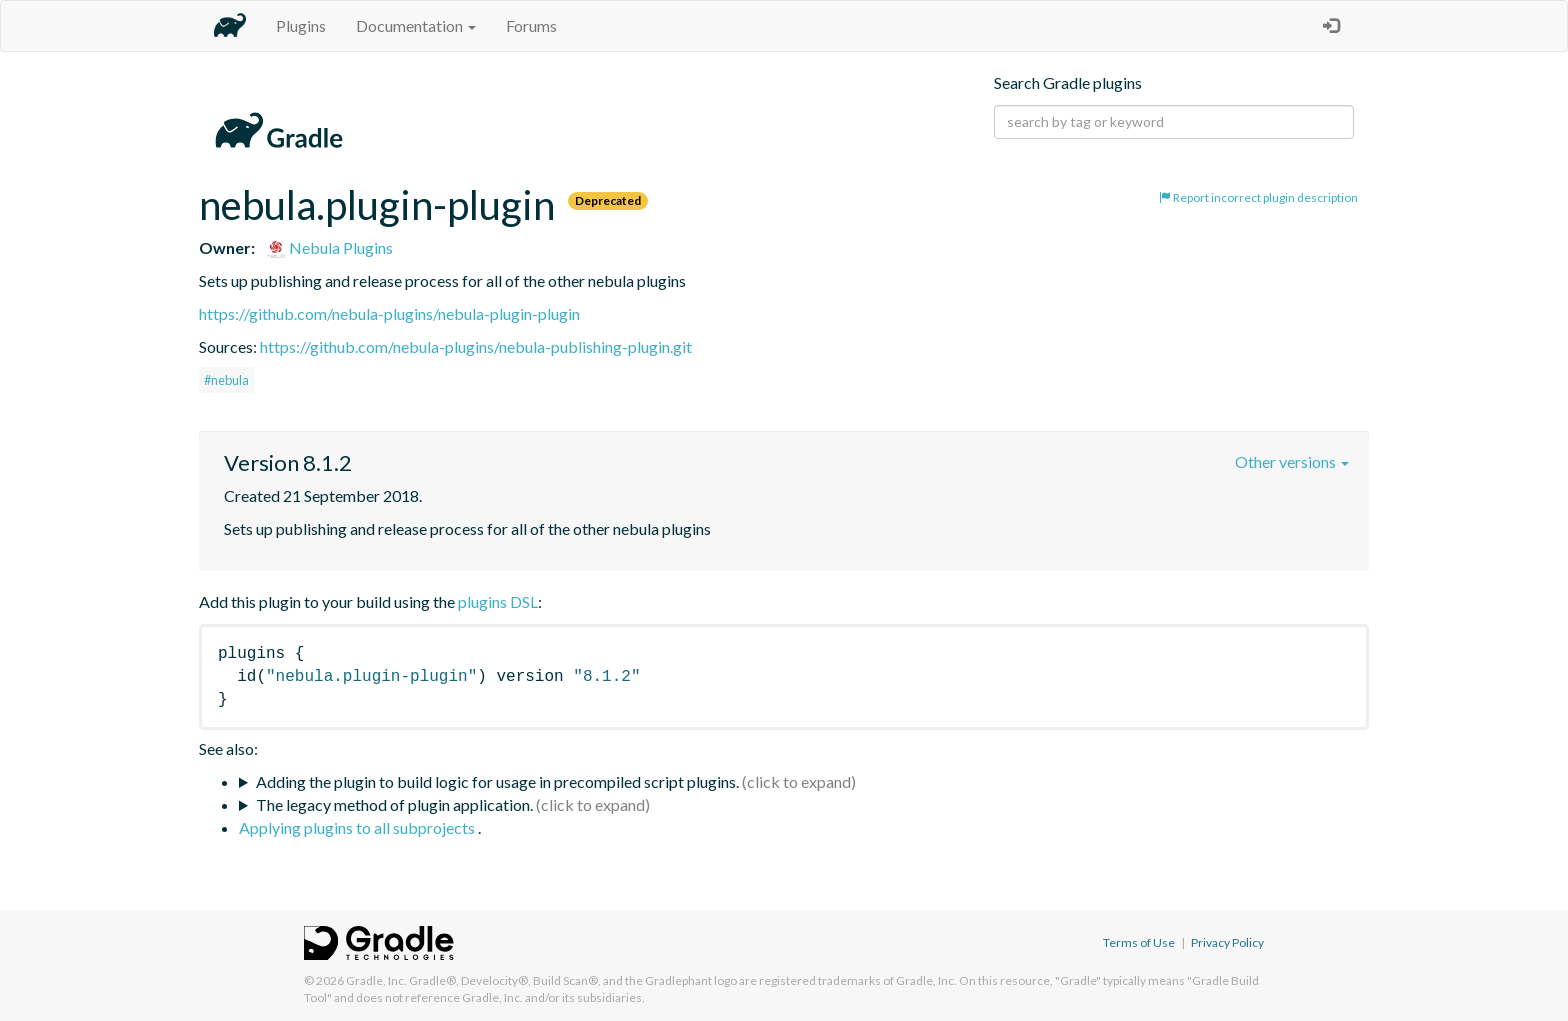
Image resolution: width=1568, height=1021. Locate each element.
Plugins (301, 25)
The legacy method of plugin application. (394, 804)
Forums (531, 25)
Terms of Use (1139, 942)
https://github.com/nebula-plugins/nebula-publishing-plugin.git (476, 346)
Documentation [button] (416, 25)
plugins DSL (498, 601)
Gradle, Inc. (376, 980)
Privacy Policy (1227, 942)
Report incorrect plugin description (1258, 197)
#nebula (226, 380)
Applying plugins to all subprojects (358, 827)
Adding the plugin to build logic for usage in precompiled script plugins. (497, 781)
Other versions (1292, 461)
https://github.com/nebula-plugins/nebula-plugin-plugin (389, 313)
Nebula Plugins (329, 247)
